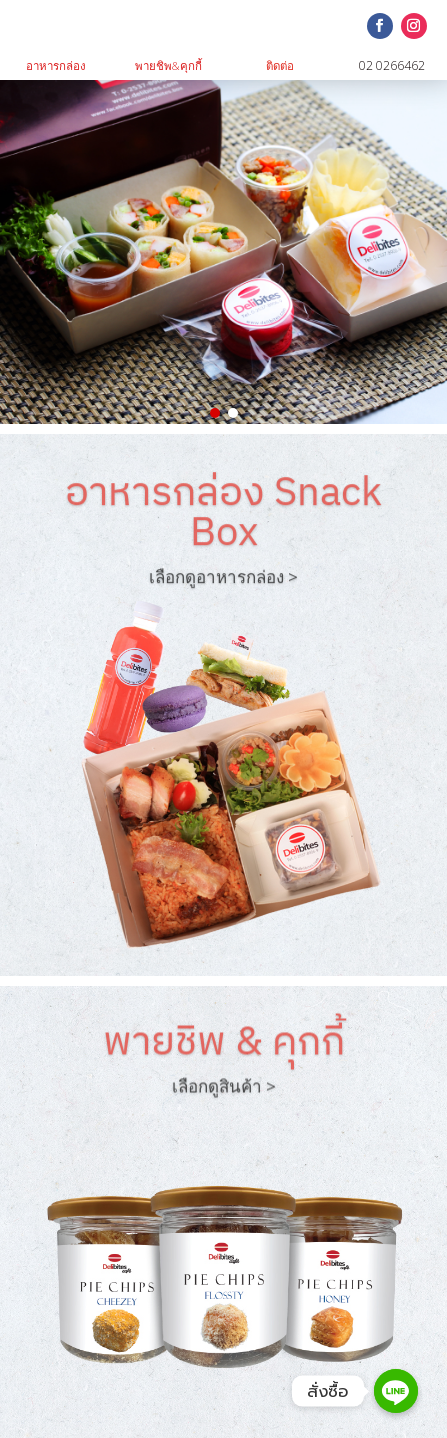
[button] (215, 413)
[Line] (396, 1391)
